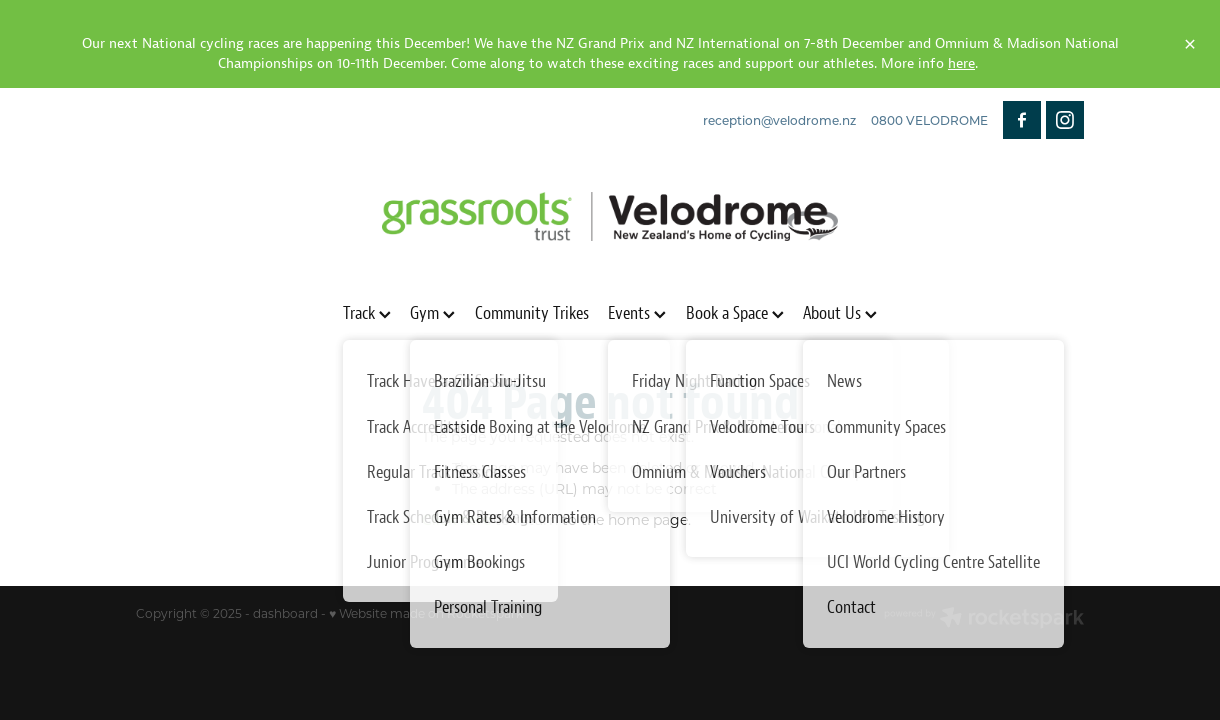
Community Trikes (532, 312)
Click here (456, 519)
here (961, 63)
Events (637, 312)
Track (367, 312)
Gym (432, 312)
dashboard (285, 613)
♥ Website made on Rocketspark (426, 613)
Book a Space (735, 312)
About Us (840, 312)
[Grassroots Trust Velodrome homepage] (610, 217)
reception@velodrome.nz (779, 120)
